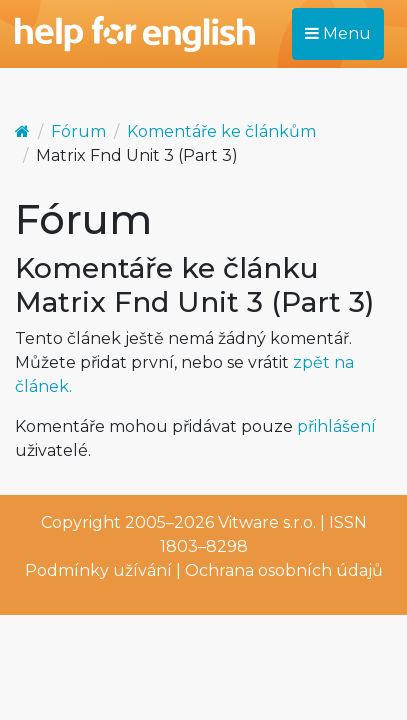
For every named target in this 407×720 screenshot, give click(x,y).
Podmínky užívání (98, 570)
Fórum (78, 131)
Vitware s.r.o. (267, 522)
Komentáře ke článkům (221, 131)
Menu (338, 33)
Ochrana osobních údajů (284, 570)
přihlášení (336, 426)
